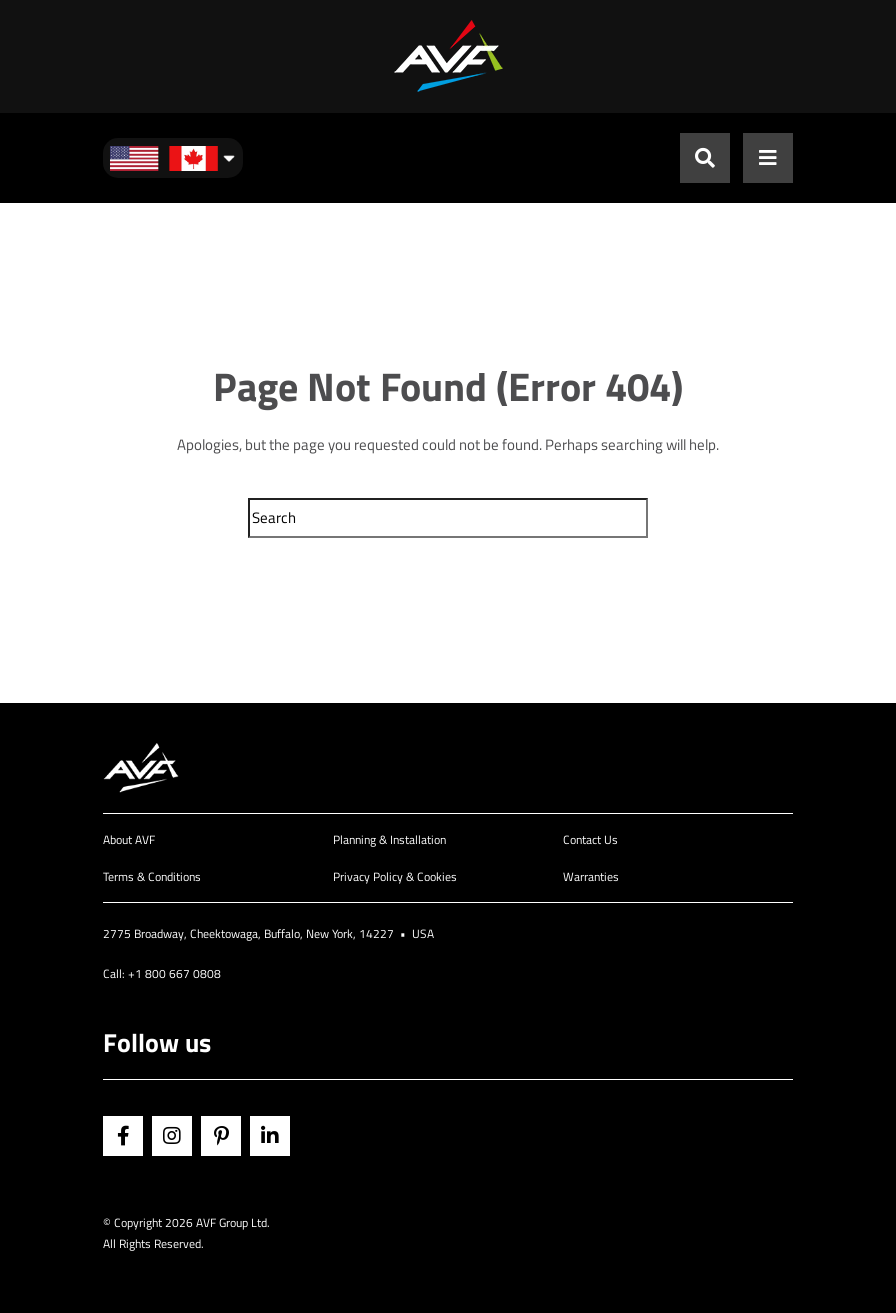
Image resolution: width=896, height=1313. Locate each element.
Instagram (172, 1136)
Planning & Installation (389, 839)
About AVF (129, 839)
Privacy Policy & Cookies (395, 876)
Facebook (123, 1136)
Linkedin (270, 1136)
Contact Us (590, 839)
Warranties (591, 876)
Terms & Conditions (152, 876)
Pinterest (221, 1136)
